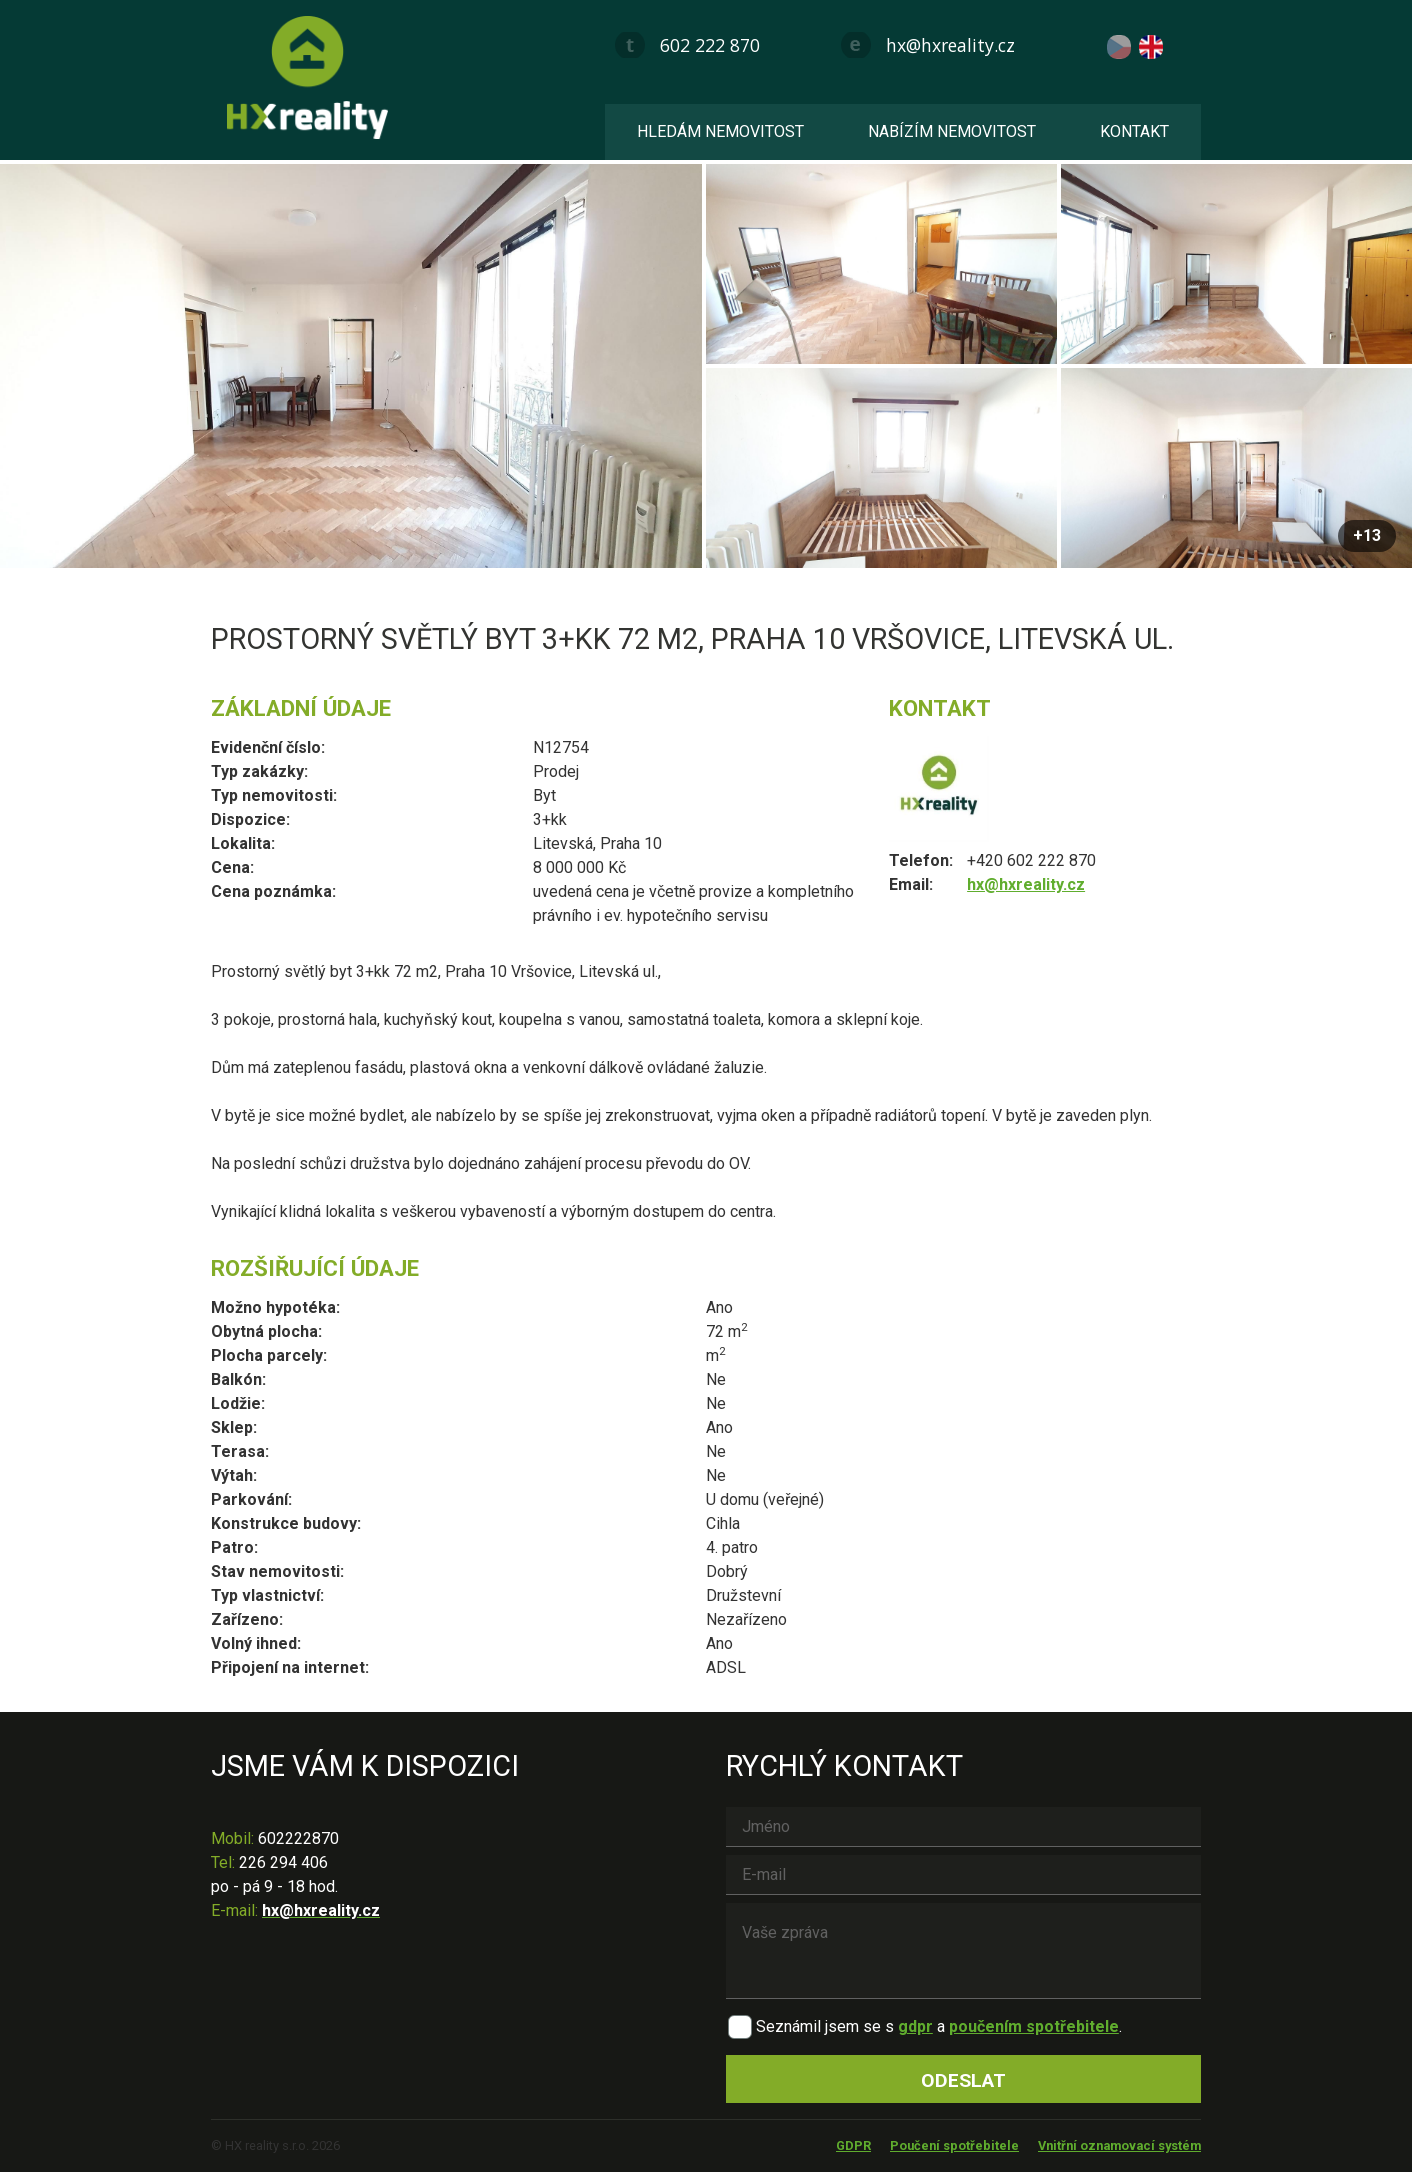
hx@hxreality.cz (950, 45)
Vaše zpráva (963, 1951)
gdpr (915, 2026)
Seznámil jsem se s (825, 2026)
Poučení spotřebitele (954, 2145)
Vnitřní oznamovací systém (1119, 2145)
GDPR (853, 2145)
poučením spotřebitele (1034, 2026)
